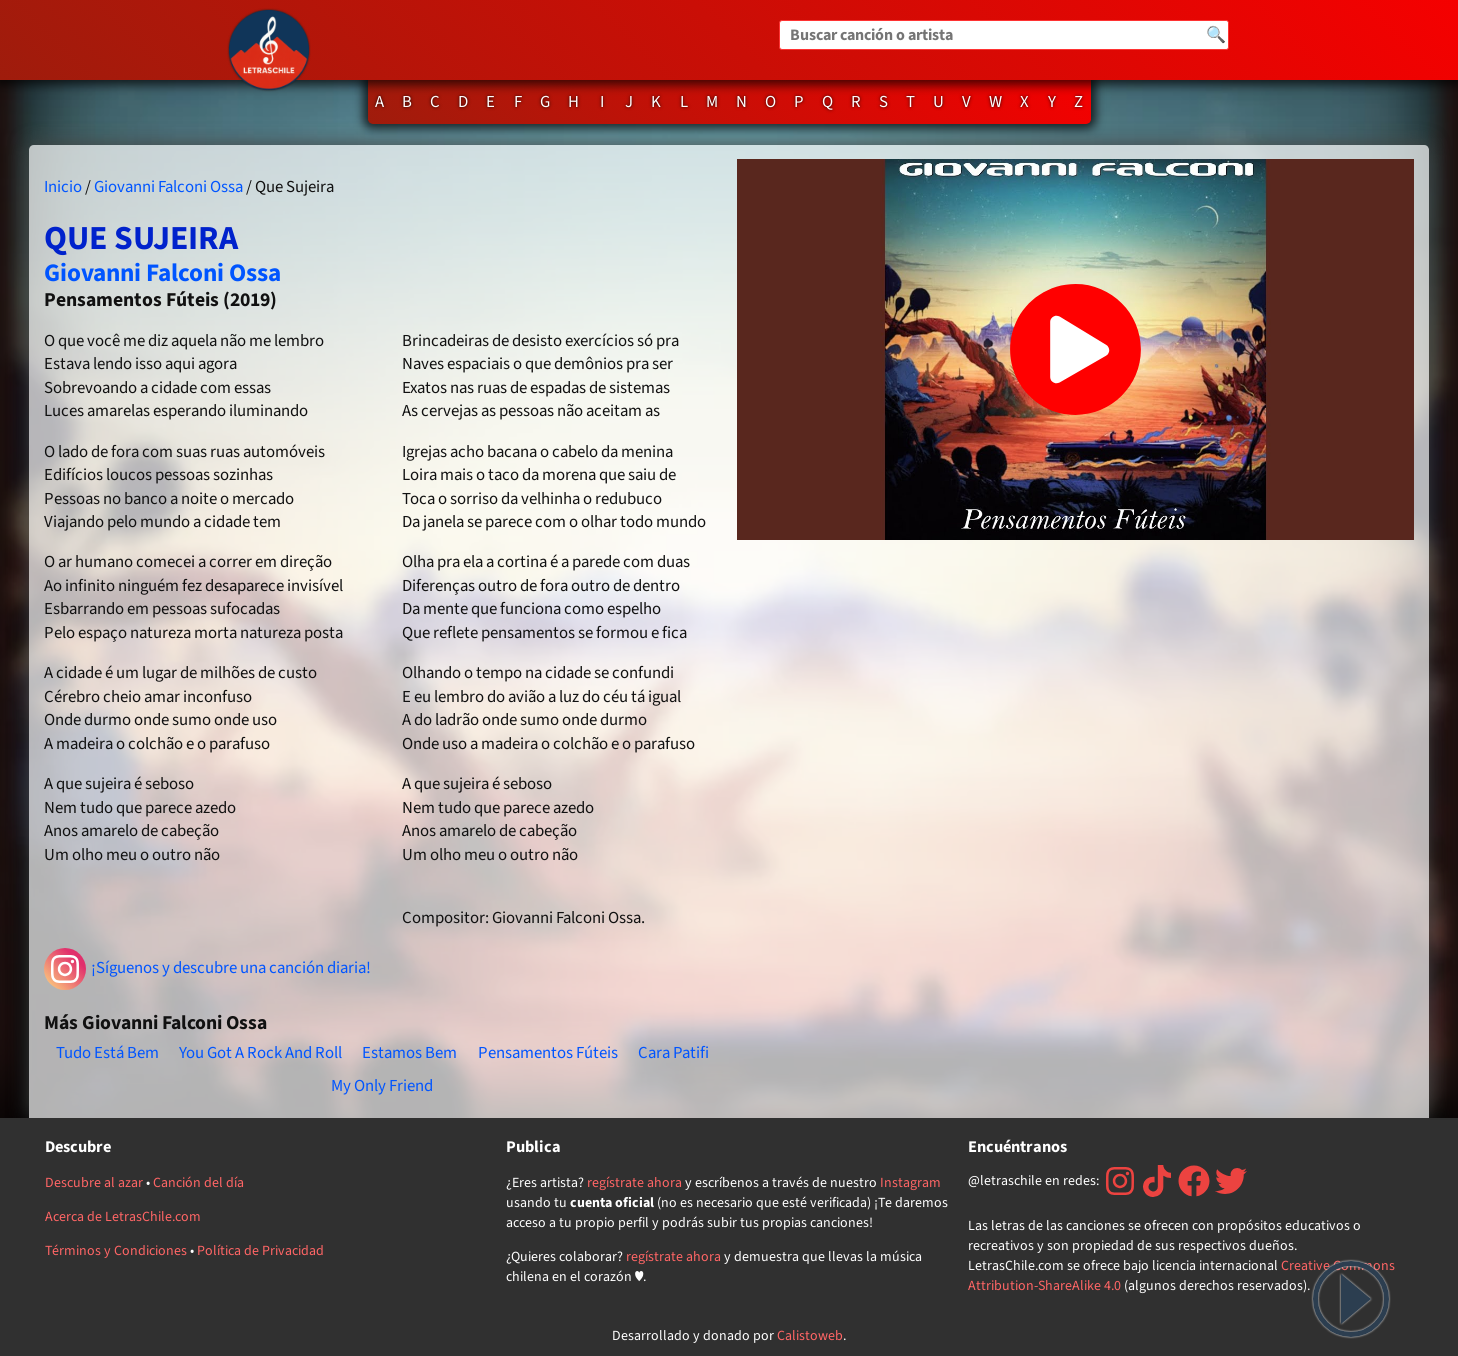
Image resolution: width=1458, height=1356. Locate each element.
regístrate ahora (634, 1183)
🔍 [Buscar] (1216, 35)
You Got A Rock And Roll (260, 1053)
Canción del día (198, 1183)
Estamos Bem (409, 1053)
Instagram (910, 1183)
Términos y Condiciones (116, 1251)
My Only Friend (382, 1086)
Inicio (63, 187)
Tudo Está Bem (107, 1053)
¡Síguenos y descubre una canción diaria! (207, 969)
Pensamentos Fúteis (548, 1053)
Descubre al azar (94, 1183)
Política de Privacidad (260, 1251)
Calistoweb (810, 1336)
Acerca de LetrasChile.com (123, 1217)
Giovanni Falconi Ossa (168, 187)
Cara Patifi (673, 1053)
